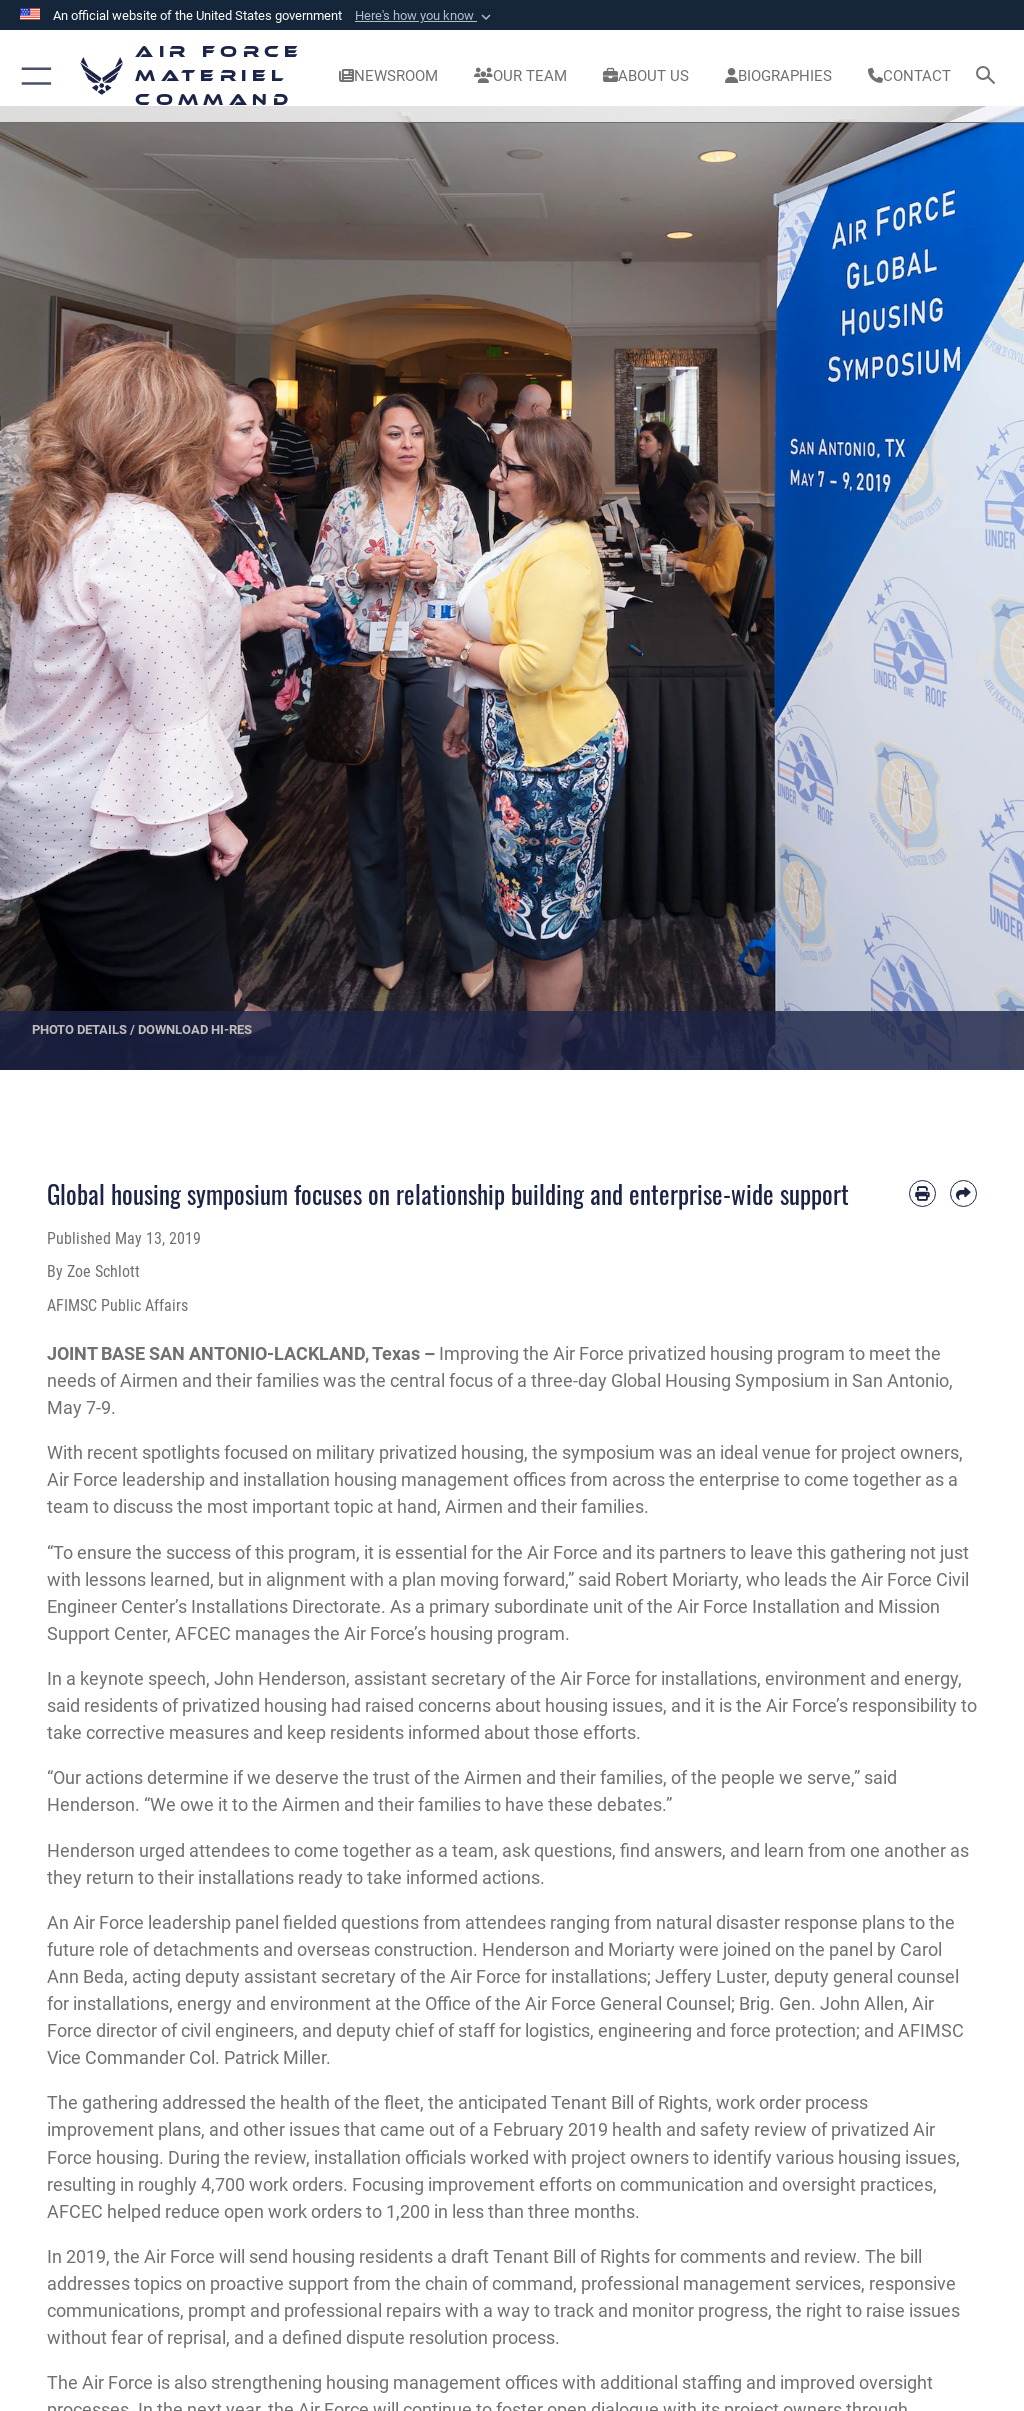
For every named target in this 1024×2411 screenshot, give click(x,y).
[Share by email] (963, 1193)
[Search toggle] (989, 76)
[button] (425, 16)
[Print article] (922, 1193)
